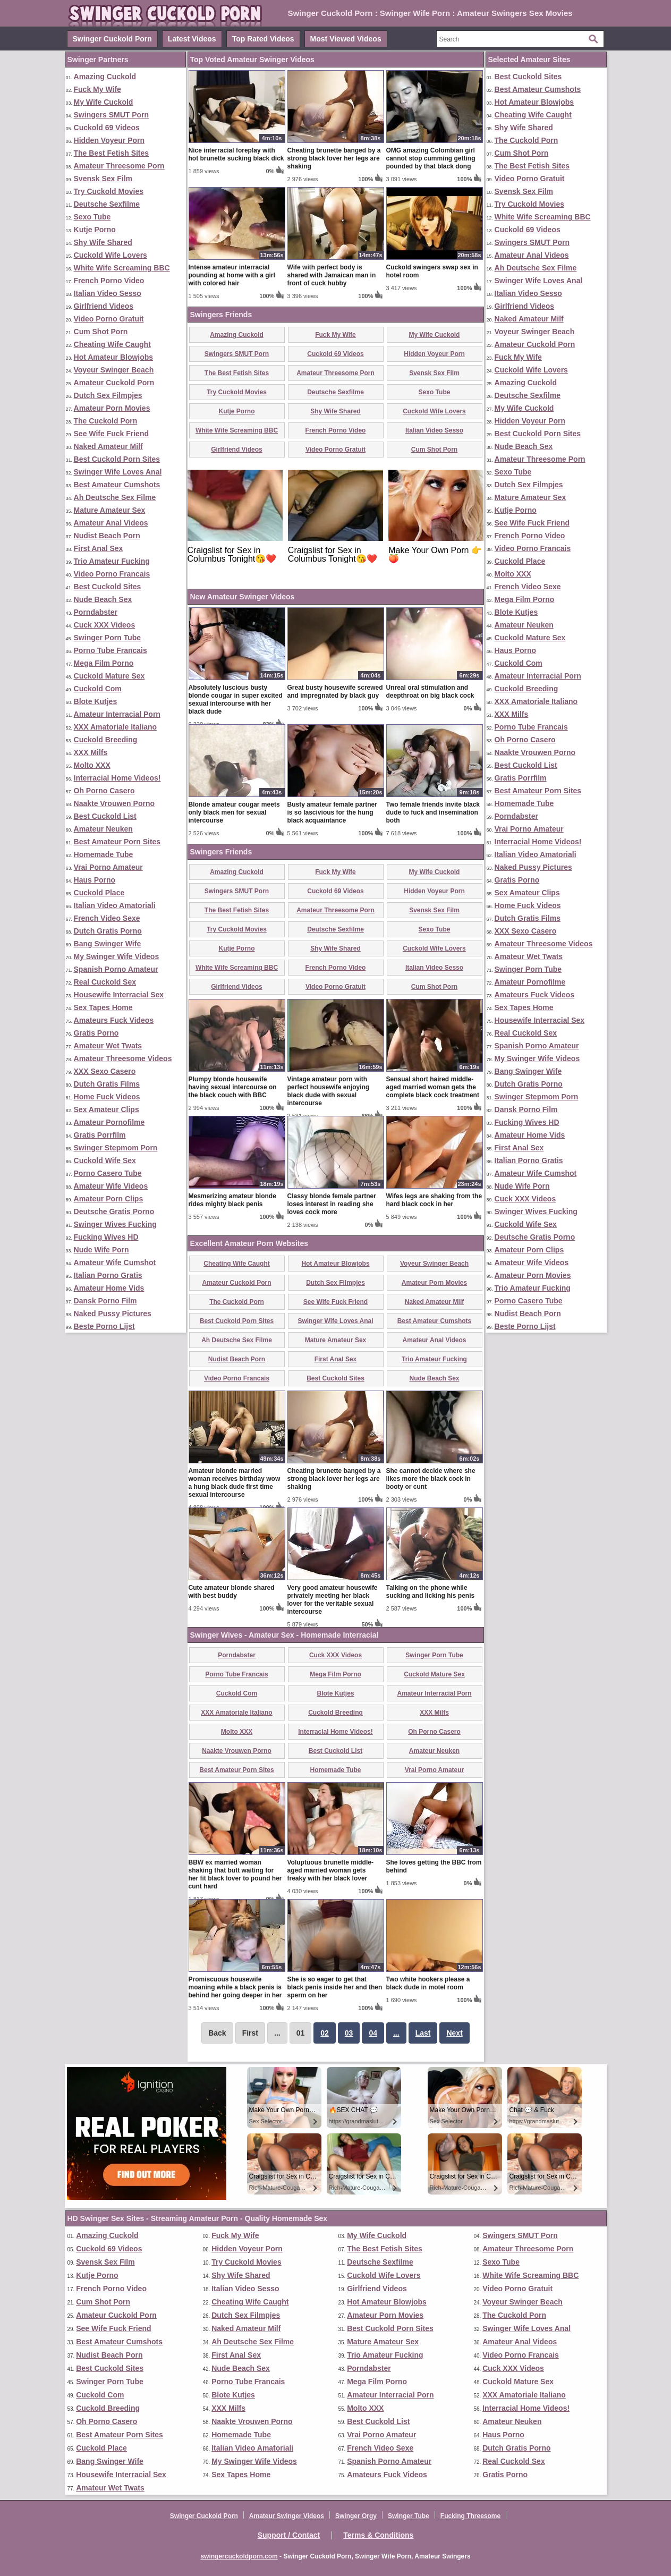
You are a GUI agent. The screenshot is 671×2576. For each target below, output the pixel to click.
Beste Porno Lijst (104, 1326)
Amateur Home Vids (109, 1288)
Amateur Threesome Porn (119, 166)
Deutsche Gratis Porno (114, 1211)
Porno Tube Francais (110, 650)
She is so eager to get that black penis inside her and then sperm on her (335, 1987)
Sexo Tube (92, 217)
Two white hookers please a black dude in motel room (428, 1983)
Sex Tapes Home (103, 1007)
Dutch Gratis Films (107, 1084)
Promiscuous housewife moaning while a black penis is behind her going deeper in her (235, 1987)
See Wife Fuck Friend (111, 433)
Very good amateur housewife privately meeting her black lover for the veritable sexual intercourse (332, 1599)
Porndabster (95, 612)
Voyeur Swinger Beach (114, 370)
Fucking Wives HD (106, 1237)
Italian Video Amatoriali (115, 905)
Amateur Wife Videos (111, 1186)
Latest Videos (192, 39)
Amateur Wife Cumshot (115, 1262)
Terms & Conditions (378, 2535)
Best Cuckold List (105, 816)
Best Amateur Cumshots (117, 484)
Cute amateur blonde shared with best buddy (232, 1591)
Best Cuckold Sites (107, 586)
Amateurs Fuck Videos (114, 1020)
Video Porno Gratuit (109, 319)
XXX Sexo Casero (105, 1071)
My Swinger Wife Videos (116, 956)
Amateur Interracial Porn (117, 714)
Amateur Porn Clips (108, 1198)
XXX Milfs (91, 752)
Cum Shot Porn (101, 331)
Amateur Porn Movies (112, 408)
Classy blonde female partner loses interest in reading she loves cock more (331, 1204)
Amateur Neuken (103, 829)
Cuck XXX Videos (104, 625)
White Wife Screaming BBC (122, 268)
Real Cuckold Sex (105, 982)
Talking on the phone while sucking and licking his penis (430, 1591)
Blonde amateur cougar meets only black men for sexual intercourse (234, 812)
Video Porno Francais (112, 574)
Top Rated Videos (263, 39)
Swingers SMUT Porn (111, 115)
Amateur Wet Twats (108, 1045)
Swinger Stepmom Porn (116, 1147)
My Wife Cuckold (103, 102)
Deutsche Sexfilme (107, 204)
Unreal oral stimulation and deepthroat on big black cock (430, 691)
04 (373, 2033)
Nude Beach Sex (103, 599)
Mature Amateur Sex (110, 510)
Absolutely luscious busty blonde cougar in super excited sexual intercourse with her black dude (236, 699)
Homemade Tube (103, 854)
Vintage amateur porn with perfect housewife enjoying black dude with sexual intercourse (328, 1091)
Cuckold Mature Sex (109, 676)
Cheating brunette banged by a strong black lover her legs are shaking (334, 158)
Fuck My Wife (97, 89)
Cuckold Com (98, 688)
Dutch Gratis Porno (108, 931)
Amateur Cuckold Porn (114, 382)
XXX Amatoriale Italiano (115, 727)
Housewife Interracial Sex (119, 994)
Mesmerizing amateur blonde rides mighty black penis (232, 1200)
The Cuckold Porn (106, 421)
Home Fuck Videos (107, 1096)
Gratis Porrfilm (100, 1135)
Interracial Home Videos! (117, 778)
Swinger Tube (408, 2516)
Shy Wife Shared (103, 242)
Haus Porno (95, 880)
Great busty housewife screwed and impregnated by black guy (335, 691)
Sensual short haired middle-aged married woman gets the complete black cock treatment (432, 1087)
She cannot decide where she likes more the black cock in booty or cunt (430, 1478)
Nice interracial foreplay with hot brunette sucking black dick (236, 154)
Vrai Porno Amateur (108, 867)
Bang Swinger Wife (107, 943)
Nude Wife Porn (101, 1249)
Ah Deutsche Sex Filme (115, 497)
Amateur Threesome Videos (123, 1058)
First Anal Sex (98, 548)
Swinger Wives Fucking (115, 1224)
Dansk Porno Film (105, 1301)
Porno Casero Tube (108, 1173)
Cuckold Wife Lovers (110, 255)
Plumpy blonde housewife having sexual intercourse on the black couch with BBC (233, 1087)
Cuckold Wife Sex (105, 1160)
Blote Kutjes (95, 701)
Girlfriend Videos (104, 306)
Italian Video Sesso (107, 293)
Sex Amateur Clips (106, 1109)
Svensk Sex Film (103, 178)
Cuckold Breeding (106, 739)
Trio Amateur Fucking (112, 561)
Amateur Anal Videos (111, 523)
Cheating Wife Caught (112, 344)
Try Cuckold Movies (108, 191)
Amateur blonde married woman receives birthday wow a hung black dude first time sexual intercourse (235, 1482)
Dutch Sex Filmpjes (108, 395)
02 (324, 2033)
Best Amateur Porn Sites (117, 841)
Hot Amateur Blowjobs (114, 357)
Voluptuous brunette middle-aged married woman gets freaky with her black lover (330, 1870)
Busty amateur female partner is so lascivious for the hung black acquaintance (332, 812)
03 (349, 2033)
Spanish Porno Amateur (116, 969)
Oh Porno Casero (104, 790)
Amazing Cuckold (105, 76)
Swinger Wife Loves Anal (118, 472)
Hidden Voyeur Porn (109, 140)
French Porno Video (109, 280)
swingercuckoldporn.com (238, 2556)
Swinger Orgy (356, 2516)
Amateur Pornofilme (109, 1122)
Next (454, 2033)
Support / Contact (289, 2535)
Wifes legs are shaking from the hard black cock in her (434, 1200)
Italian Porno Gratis (108, 1275)
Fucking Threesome (470, 2516)
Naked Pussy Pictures (112, 1313)
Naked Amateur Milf (108, 446)
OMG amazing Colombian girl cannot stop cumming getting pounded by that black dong (430, 158)
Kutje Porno (95, 229)
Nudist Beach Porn (107, 535)
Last (423, 2033)
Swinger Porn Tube (107, 637)
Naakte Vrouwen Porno (114, 803)
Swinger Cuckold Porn (112, 39)
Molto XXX (92, 765)
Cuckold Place (99, 892)
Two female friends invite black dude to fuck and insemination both (433, 812)
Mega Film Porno (104, 663)
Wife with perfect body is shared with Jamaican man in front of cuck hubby (331, 275)
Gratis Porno (96, 1033)
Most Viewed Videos (345, 39)
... (396, 2033)
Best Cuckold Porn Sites (117, 459)
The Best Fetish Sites (111, 153)
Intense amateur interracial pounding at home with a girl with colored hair (232, 275)
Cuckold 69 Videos (107, 127)
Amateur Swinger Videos (286, 2516)
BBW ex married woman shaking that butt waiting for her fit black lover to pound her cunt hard (235, 1874)
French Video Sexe (107, 918)
